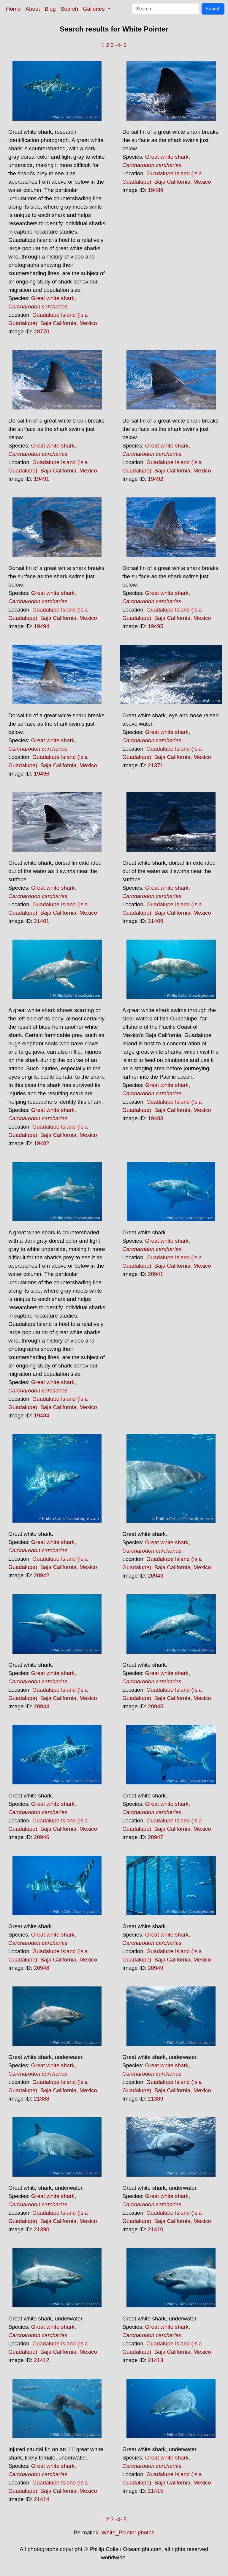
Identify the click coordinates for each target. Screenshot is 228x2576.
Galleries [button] (94, 9)
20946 (41, 1837)
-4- (118, 45)
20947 (155, 1837)
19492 (155, 479)
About (33, 9)
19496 (41, 774)
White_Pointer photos (127, 2532)
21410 (155, 2229)
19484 (41, 1415)
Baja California (58, 323)
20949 (155, 1968)
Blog (50, 9)
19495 (155, 626)
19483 (155, 1118)
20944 (41, 1706)
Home (13, 9)
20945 (155, 1706)
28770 (41, 331)
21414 (41, 2499)
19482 (41, 1143)
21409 (155, 921)
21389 (155, 2099)
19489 (155, 190)
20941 (155, 1274)
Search (69, 9)
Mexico (88, 323)
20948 (41, 1968)
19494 (41, 626)
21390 (41, 2229)
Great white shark (53, 298)
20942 (41, 1575)
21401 (41, 921)
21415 (155, 2491)
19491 (41, 479)
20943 (155, 1576)
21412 (41, 2360)
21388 (41, 2099)
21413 (155, 2360)
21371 (155, 765)
